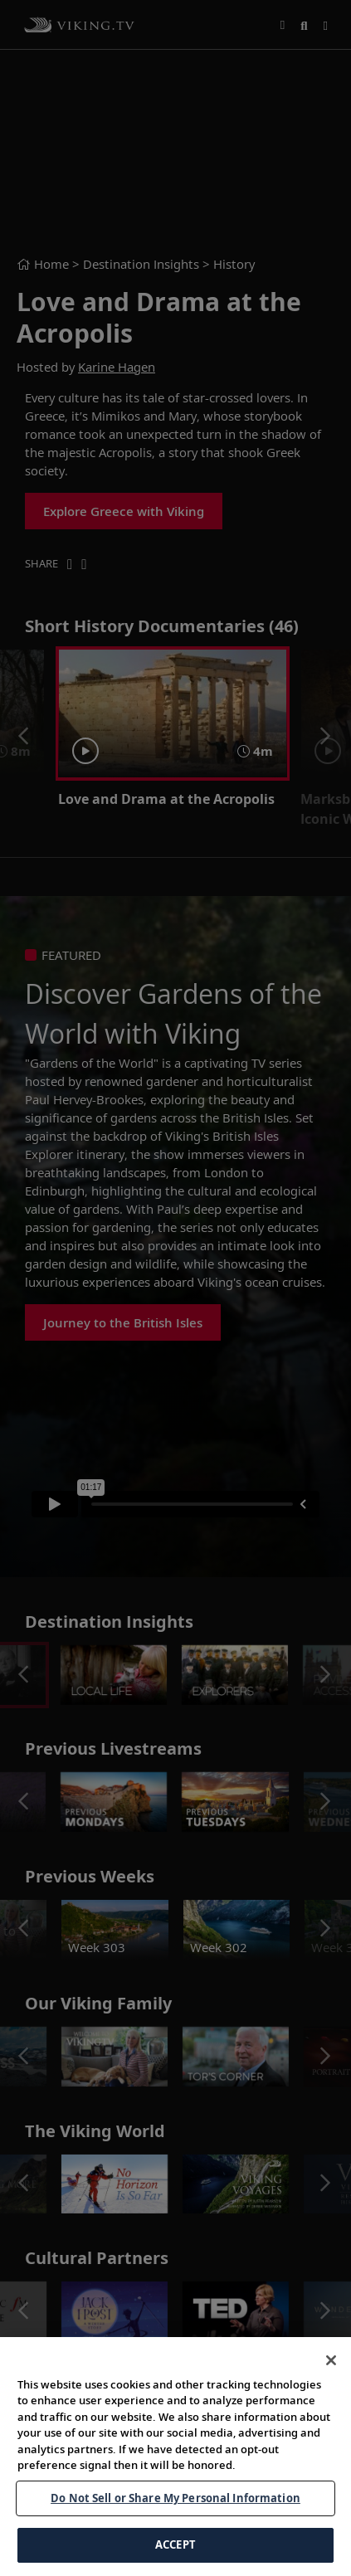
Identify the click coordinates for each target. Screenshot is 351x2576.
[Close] (331, 2360)
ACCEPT (175, 2544)
